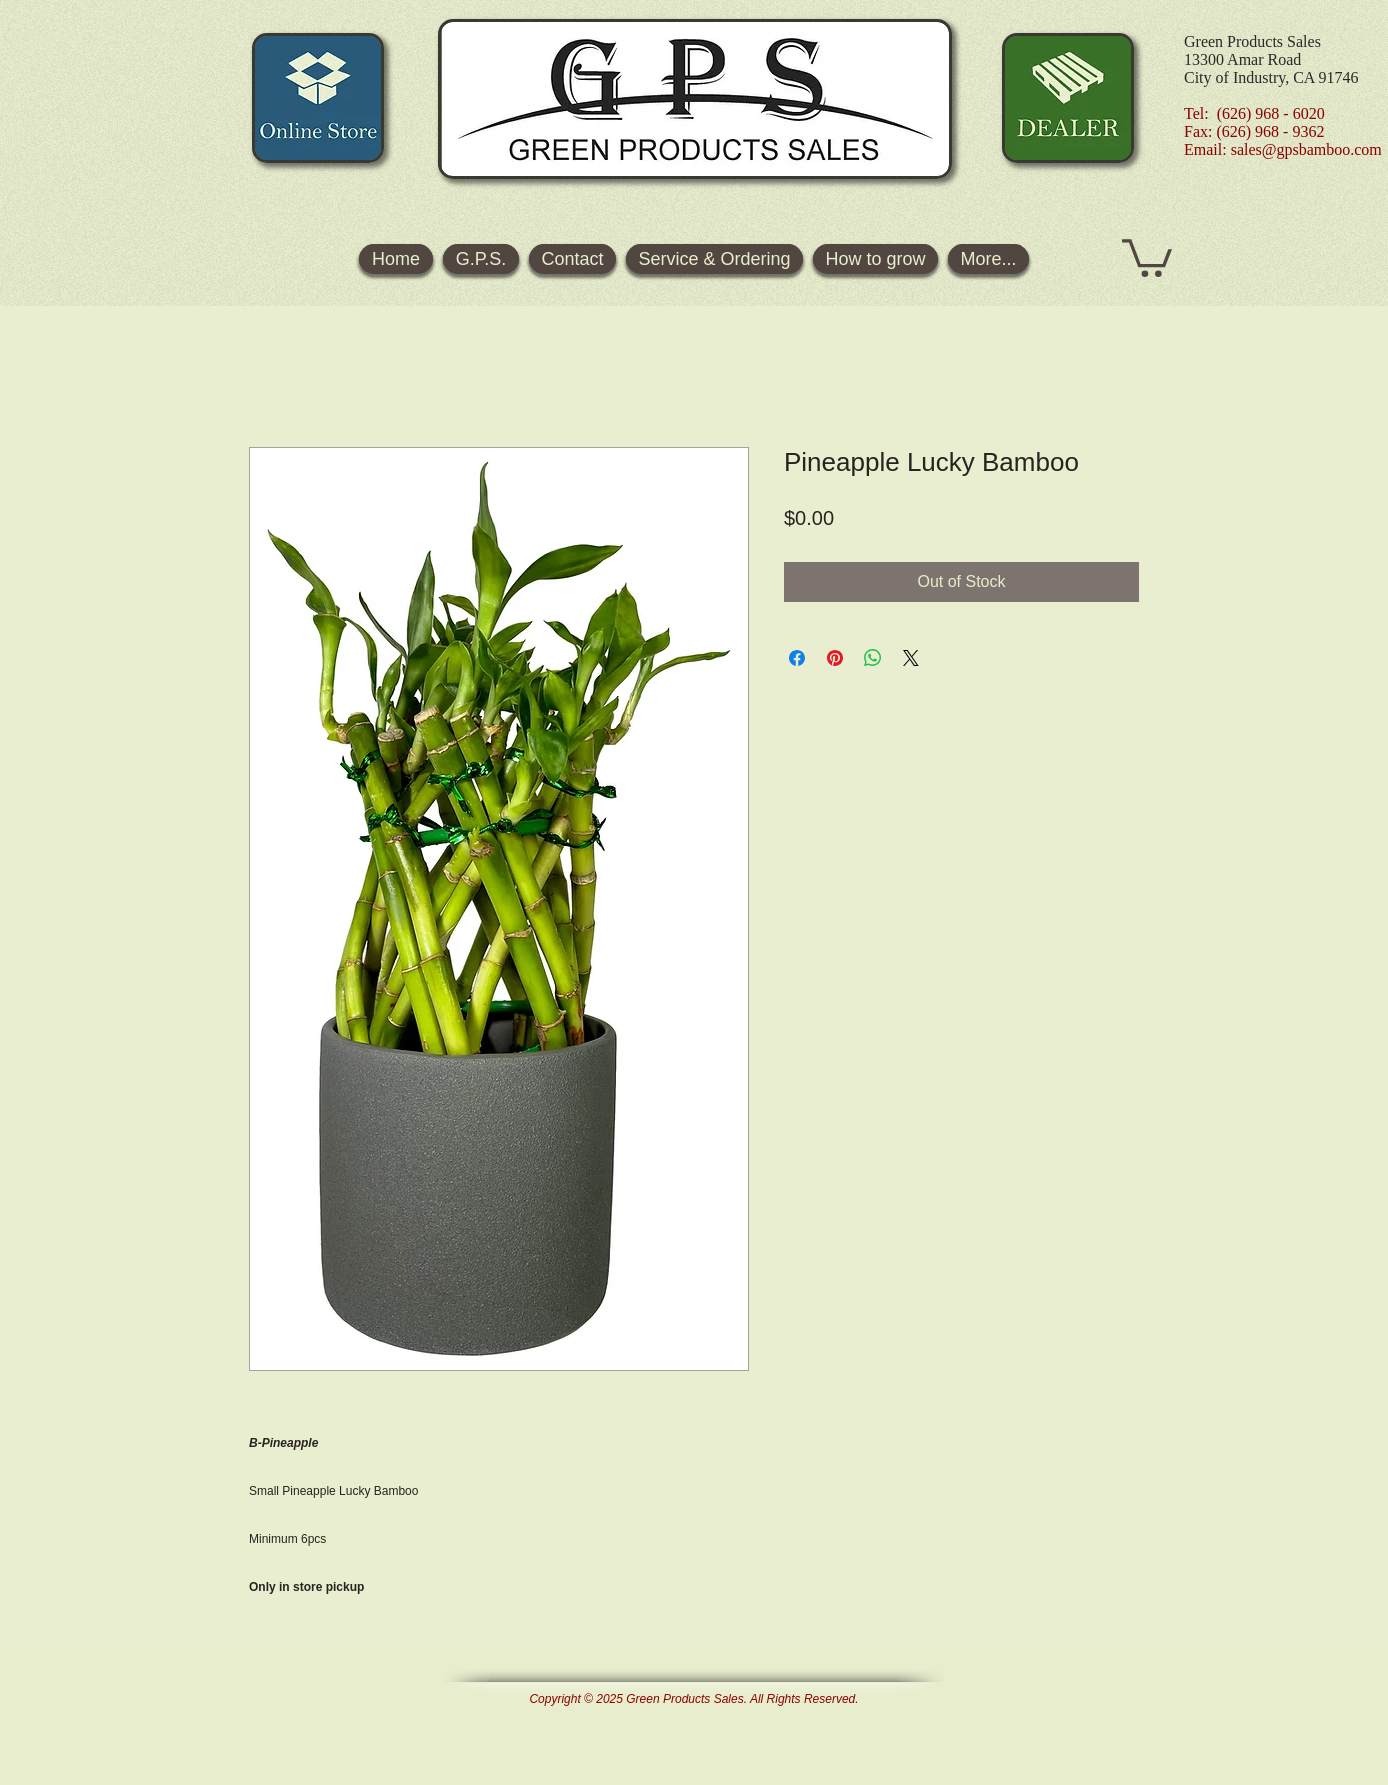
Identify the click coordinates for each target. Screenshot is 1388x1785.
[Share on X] (911, 658)
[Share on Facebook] (797, 658)
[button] (1147, 256)
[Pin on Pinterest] (835, 658)
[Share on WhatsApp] (873, 658)
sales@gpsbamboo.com (1306, 149)
